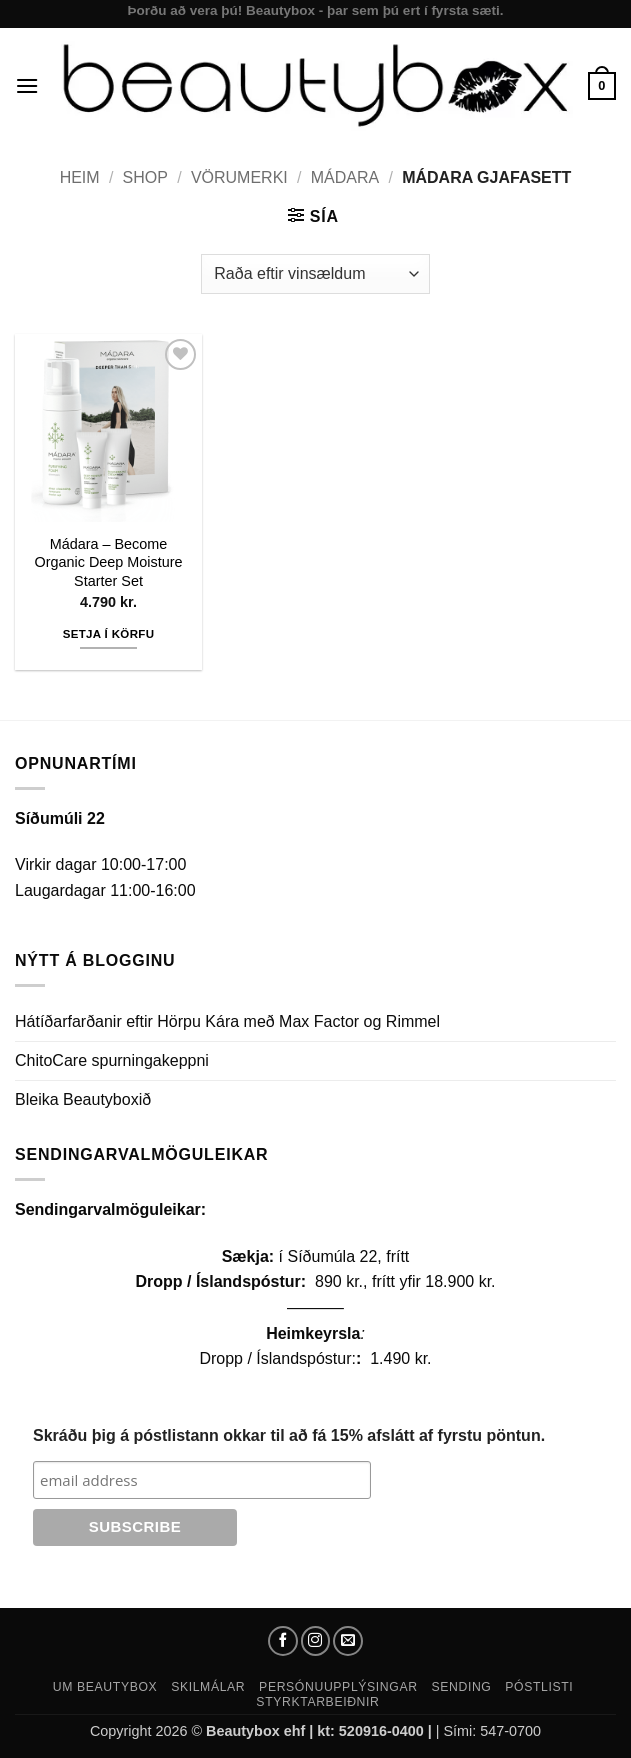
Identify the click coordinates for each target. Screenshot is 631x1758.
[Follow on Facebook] (283, 1641)
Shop (145, 177)
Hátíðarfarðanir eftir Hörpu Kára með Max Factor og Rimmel (227, 1021)
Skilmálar (208, 1687)
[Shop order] (315, 274)
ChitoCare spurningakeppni (112, 1060)
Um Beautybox (105, 1687)
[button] (27, 85)
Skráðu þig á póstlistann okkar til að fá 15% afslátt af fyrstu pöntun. (289, 1435)
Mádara (345, 177)
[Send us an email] (348, 1641)
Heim (80, 177)
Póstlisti (539, 1687)
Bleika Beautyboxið (83, 1099)
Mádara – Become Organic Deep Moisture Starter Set (109, 562)
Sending (461, 1687)
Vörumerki (239, 177)
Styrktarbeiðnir (317, 1702)
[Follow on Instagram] (316, 1641)
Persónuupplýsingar (338, 1687)
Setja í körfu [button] (109, 634)
